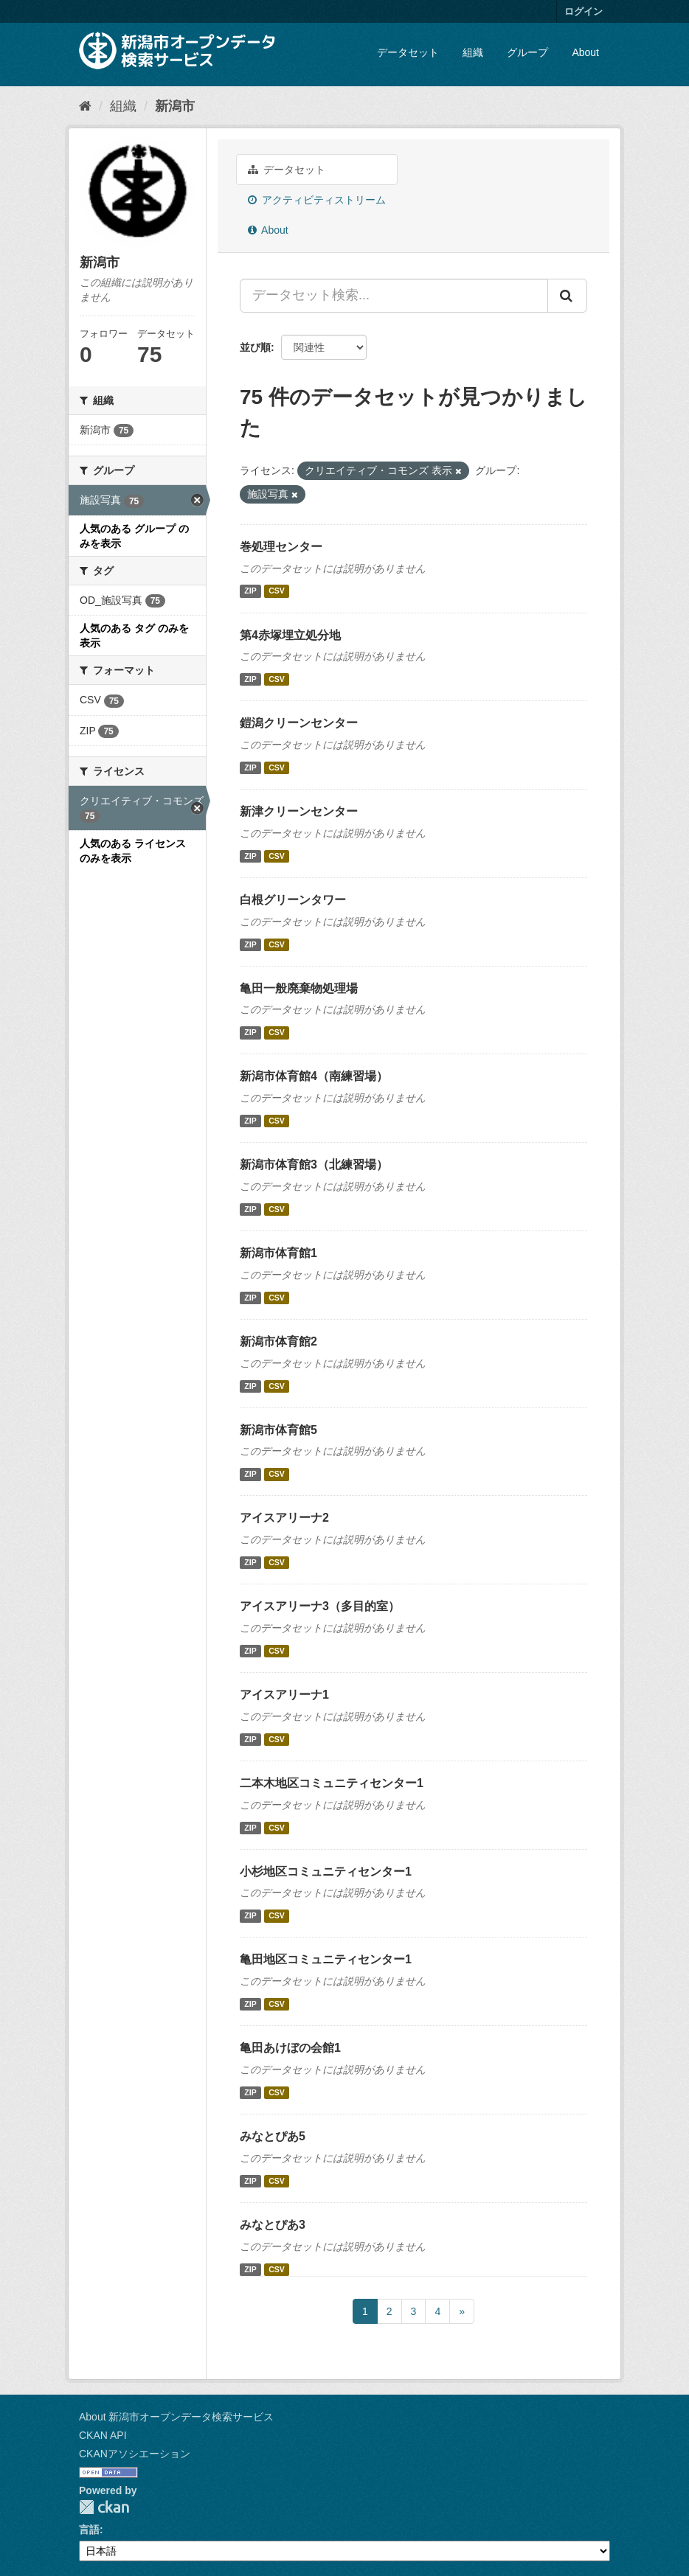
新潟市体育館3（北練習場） (314, 1164)
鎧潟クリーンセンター (299, 723)
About (585, 52)
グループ (527, 52)
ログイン (583, 11)
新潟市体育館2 (278, 1341)
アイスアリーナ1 (284, 1694)
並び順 (255, 347)
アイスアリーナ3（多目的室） (320, 1606)
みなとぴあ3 (272, 2224)
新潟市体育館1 (278, 1253)
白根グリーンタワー (293, 900)
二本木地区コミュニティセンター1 (331, 1783)
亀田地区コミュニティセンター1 (326, 1959)
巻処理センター (281, 546)
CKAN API (103, 2435)
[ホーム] (85, 106)
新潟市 (175, 106)
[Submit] (567, 296)
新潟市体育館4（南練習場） (314, 1076)
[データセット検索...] (394, 296)
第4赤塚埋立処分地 (290, 635)
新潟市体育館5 (278, 1430)
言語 (89, 2529)
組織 (473, 52)
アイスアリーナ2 (284, 1517)
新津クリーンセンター (299, 811)
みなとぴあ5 (272, 2136)
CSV (277, 591)
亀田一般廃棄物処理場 (299, 988)
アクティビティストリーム (317, 200)
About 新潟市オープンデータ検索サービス (176, 2417)
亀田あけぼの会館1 (290, 2047)
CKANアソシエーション (134, 2454)
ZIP (250, 591)
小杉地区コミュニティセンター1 (326, 1871)
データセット (408, 52)
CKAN (104, 2507)
